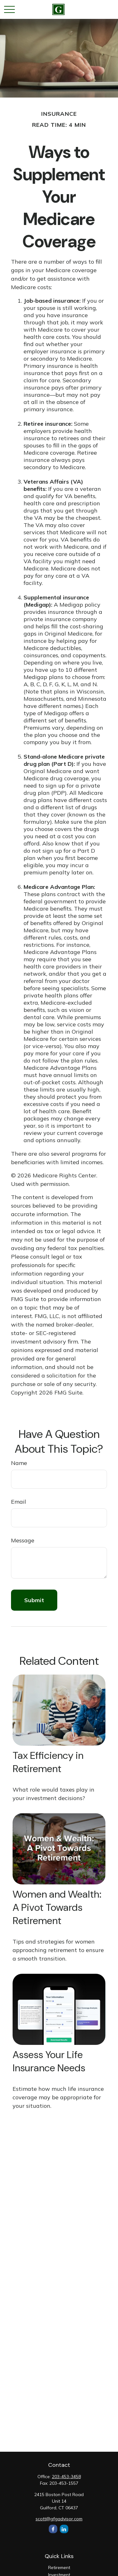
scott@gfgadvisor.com (59, 2519)
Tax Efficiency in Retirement (48, 1762)
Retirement (59, 2567)
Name (19, 1463)
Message (22, 1540)
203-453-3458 (66, 2476)
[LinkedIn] (64, 2529)
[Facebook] (53, 2529)
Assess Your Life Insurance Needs (49, 2061)
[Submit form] (34, 1600)
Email (18, 1501)
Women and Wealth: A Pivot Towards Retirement (57, 1907)
